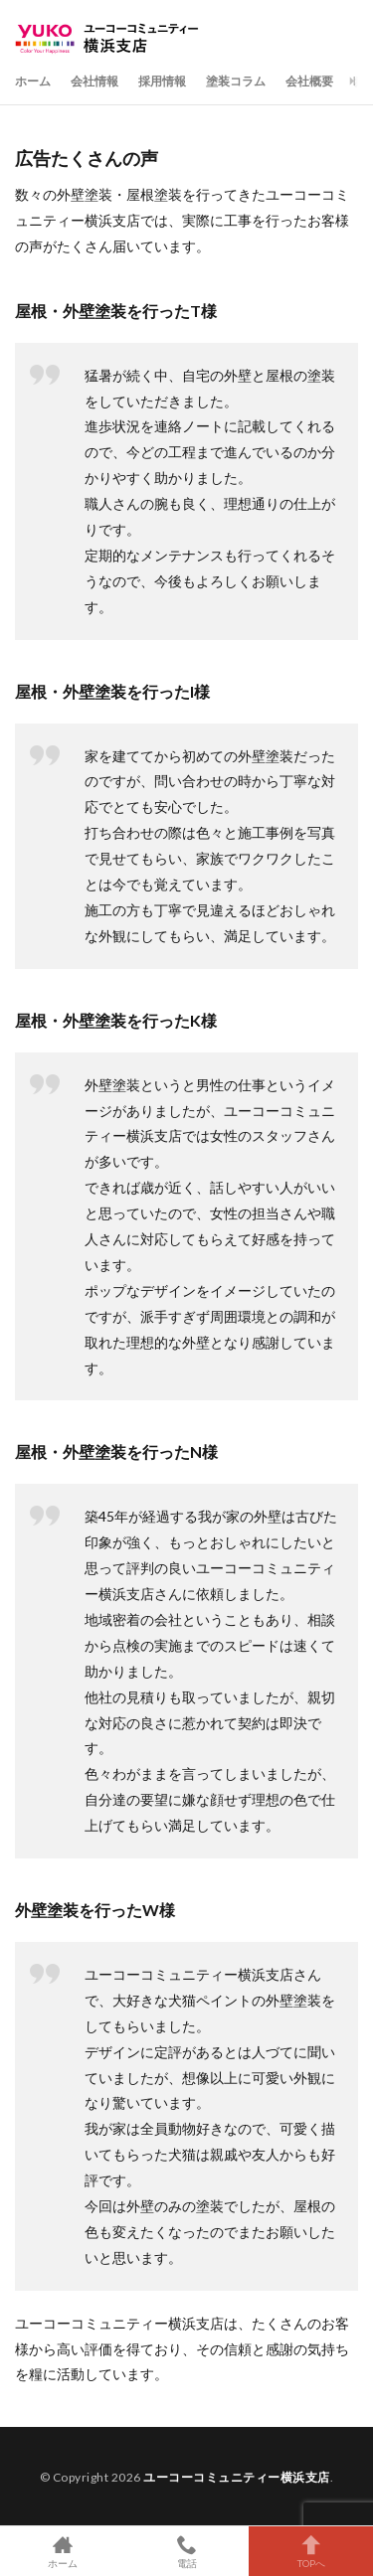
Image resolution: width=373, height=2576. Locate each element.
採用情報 (162, 81)
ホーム (33, 81)
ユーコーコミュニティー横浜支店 (236, 2477)
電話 (186, 2551)
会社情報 (94, 81)
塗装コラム (236, 81)
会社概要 (309, 81)
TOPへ (311, 2551)
